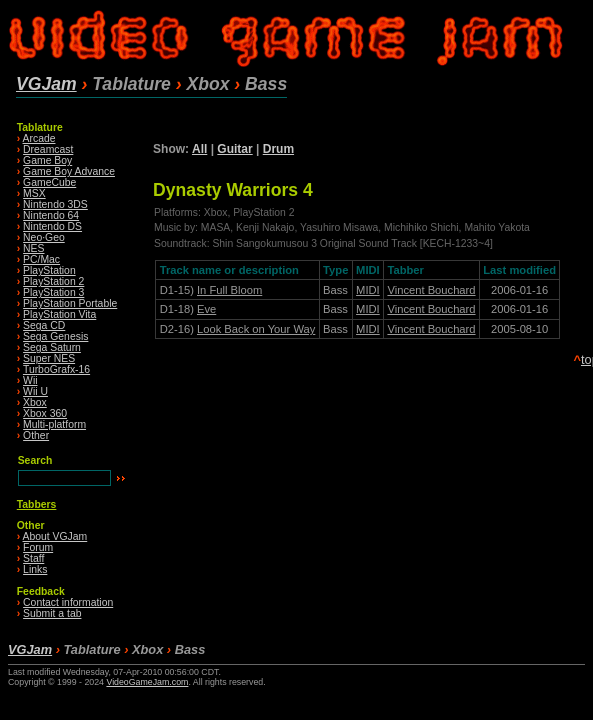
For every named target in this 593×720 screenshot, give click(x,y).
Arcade (39, 138)
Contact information (68, 602)
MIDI (368, 290)
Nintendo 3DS (55, 204)
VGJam (46, 84)
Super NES (49, 358)
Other (36, 435)
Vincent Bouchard (431, 290)
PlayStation (49, 270)
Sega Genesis (55, 336)
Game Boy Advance (69, 171)
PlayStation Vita (59, 314)
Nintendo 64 (51, 215)
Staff (33, 558)
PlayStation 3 (53, 292)
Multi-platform (54, 424)
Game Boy (47, 160)
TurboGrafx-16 (56, 369)
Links (35, 569)
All (199, 149)
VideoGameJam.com (147, 682)
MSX (34, 193)
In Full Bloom (229, 290)
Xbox (35, 402)
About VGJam (55, 536)
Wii (30, 380)
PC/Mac (41, 259)
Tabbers (37, 504)
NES (33, 248)
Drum (278, 149)
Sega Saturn (52, 347)
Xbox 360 (45, 413)
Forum (38, 547)
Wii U (35, 391)
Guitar (234, 149)
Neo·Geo (44, 237)
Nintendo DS (52, 226)
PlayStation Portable (70, 303)
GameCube (49, 182)
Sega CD (44, 325)
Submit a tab (52, 613)
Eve (206, 309)
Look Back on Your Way (256, 329)
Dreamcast (48, 149)
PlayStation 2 (53, 281)
